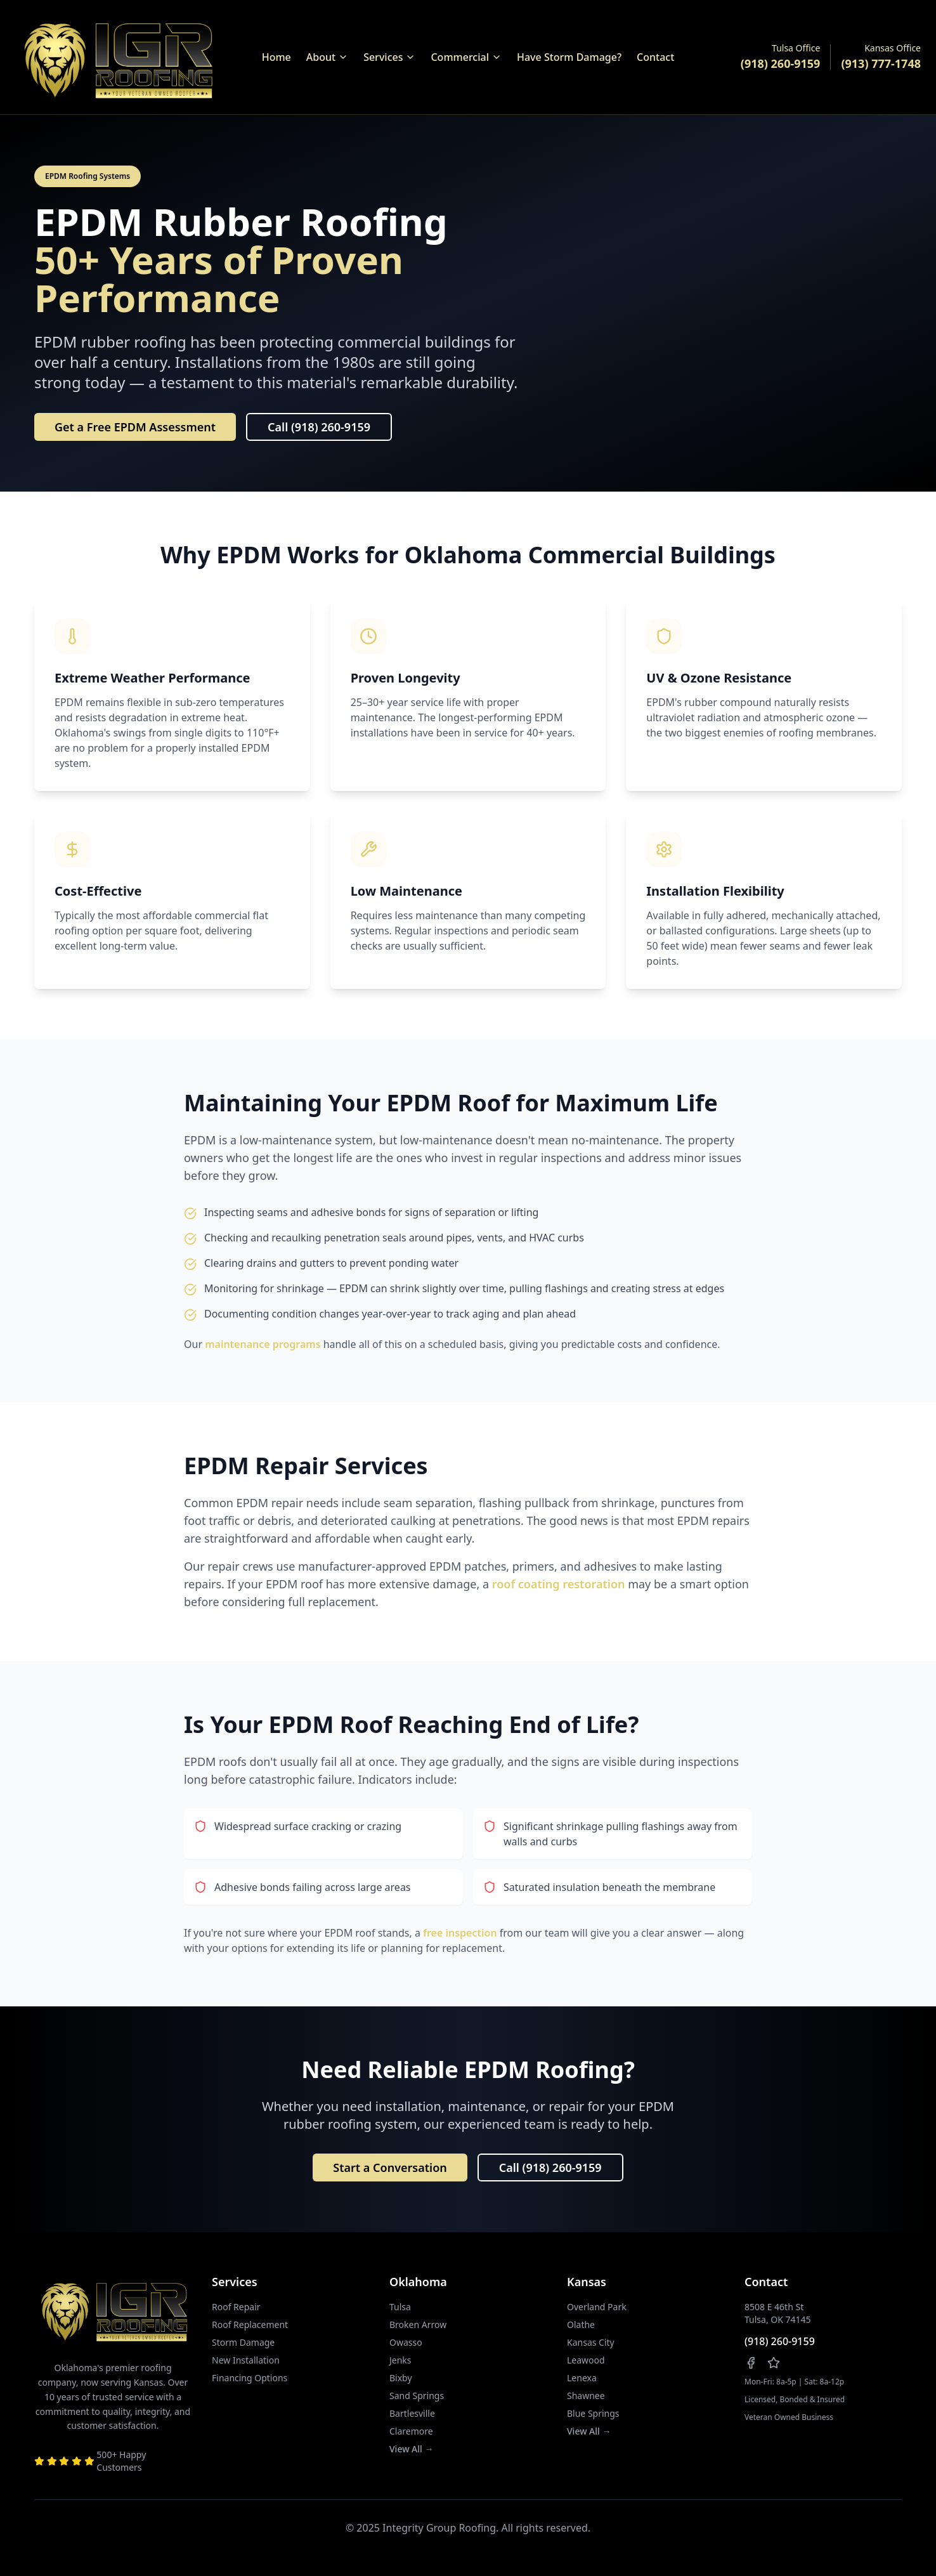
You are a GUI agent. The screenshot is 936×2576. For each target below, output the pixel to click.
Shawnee (586, 2396)
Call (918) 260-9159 (319, 427)
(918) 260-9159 (781, 63)
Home (276, 57)
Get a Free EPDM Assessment (135, 427)
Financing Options (249, 2378)
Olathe (581, 2324)
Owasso (405, 2342)
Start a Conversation (389, 2167)
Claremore (411, 2431)
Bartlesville (412, 2413)
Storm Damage (243, 2342)
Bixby (400, 2378)
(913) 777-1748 (881, 63)
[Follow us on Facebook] (750, 2363)
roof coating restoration (558, 1584)
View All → (411, 2449)
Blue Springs (593, 2413)
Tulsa (400, 2307)
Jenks (400, 2360)
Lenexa (582, 2378)
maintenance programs (262, 1344)
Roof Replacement (250, 2324)
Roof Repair (236, 2307)
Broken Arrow (417, 2324)
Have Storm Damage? (569, 57)
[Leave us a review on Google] (773, 2363)
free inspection (460, 1933)
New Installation (246, 2360)
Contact (655, 57)
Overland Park (597, 2307)
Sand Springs (416, 2396)
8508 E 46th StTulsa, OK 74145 (777, 2313)
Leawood (586, 2360)
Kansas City (590, 2342)
